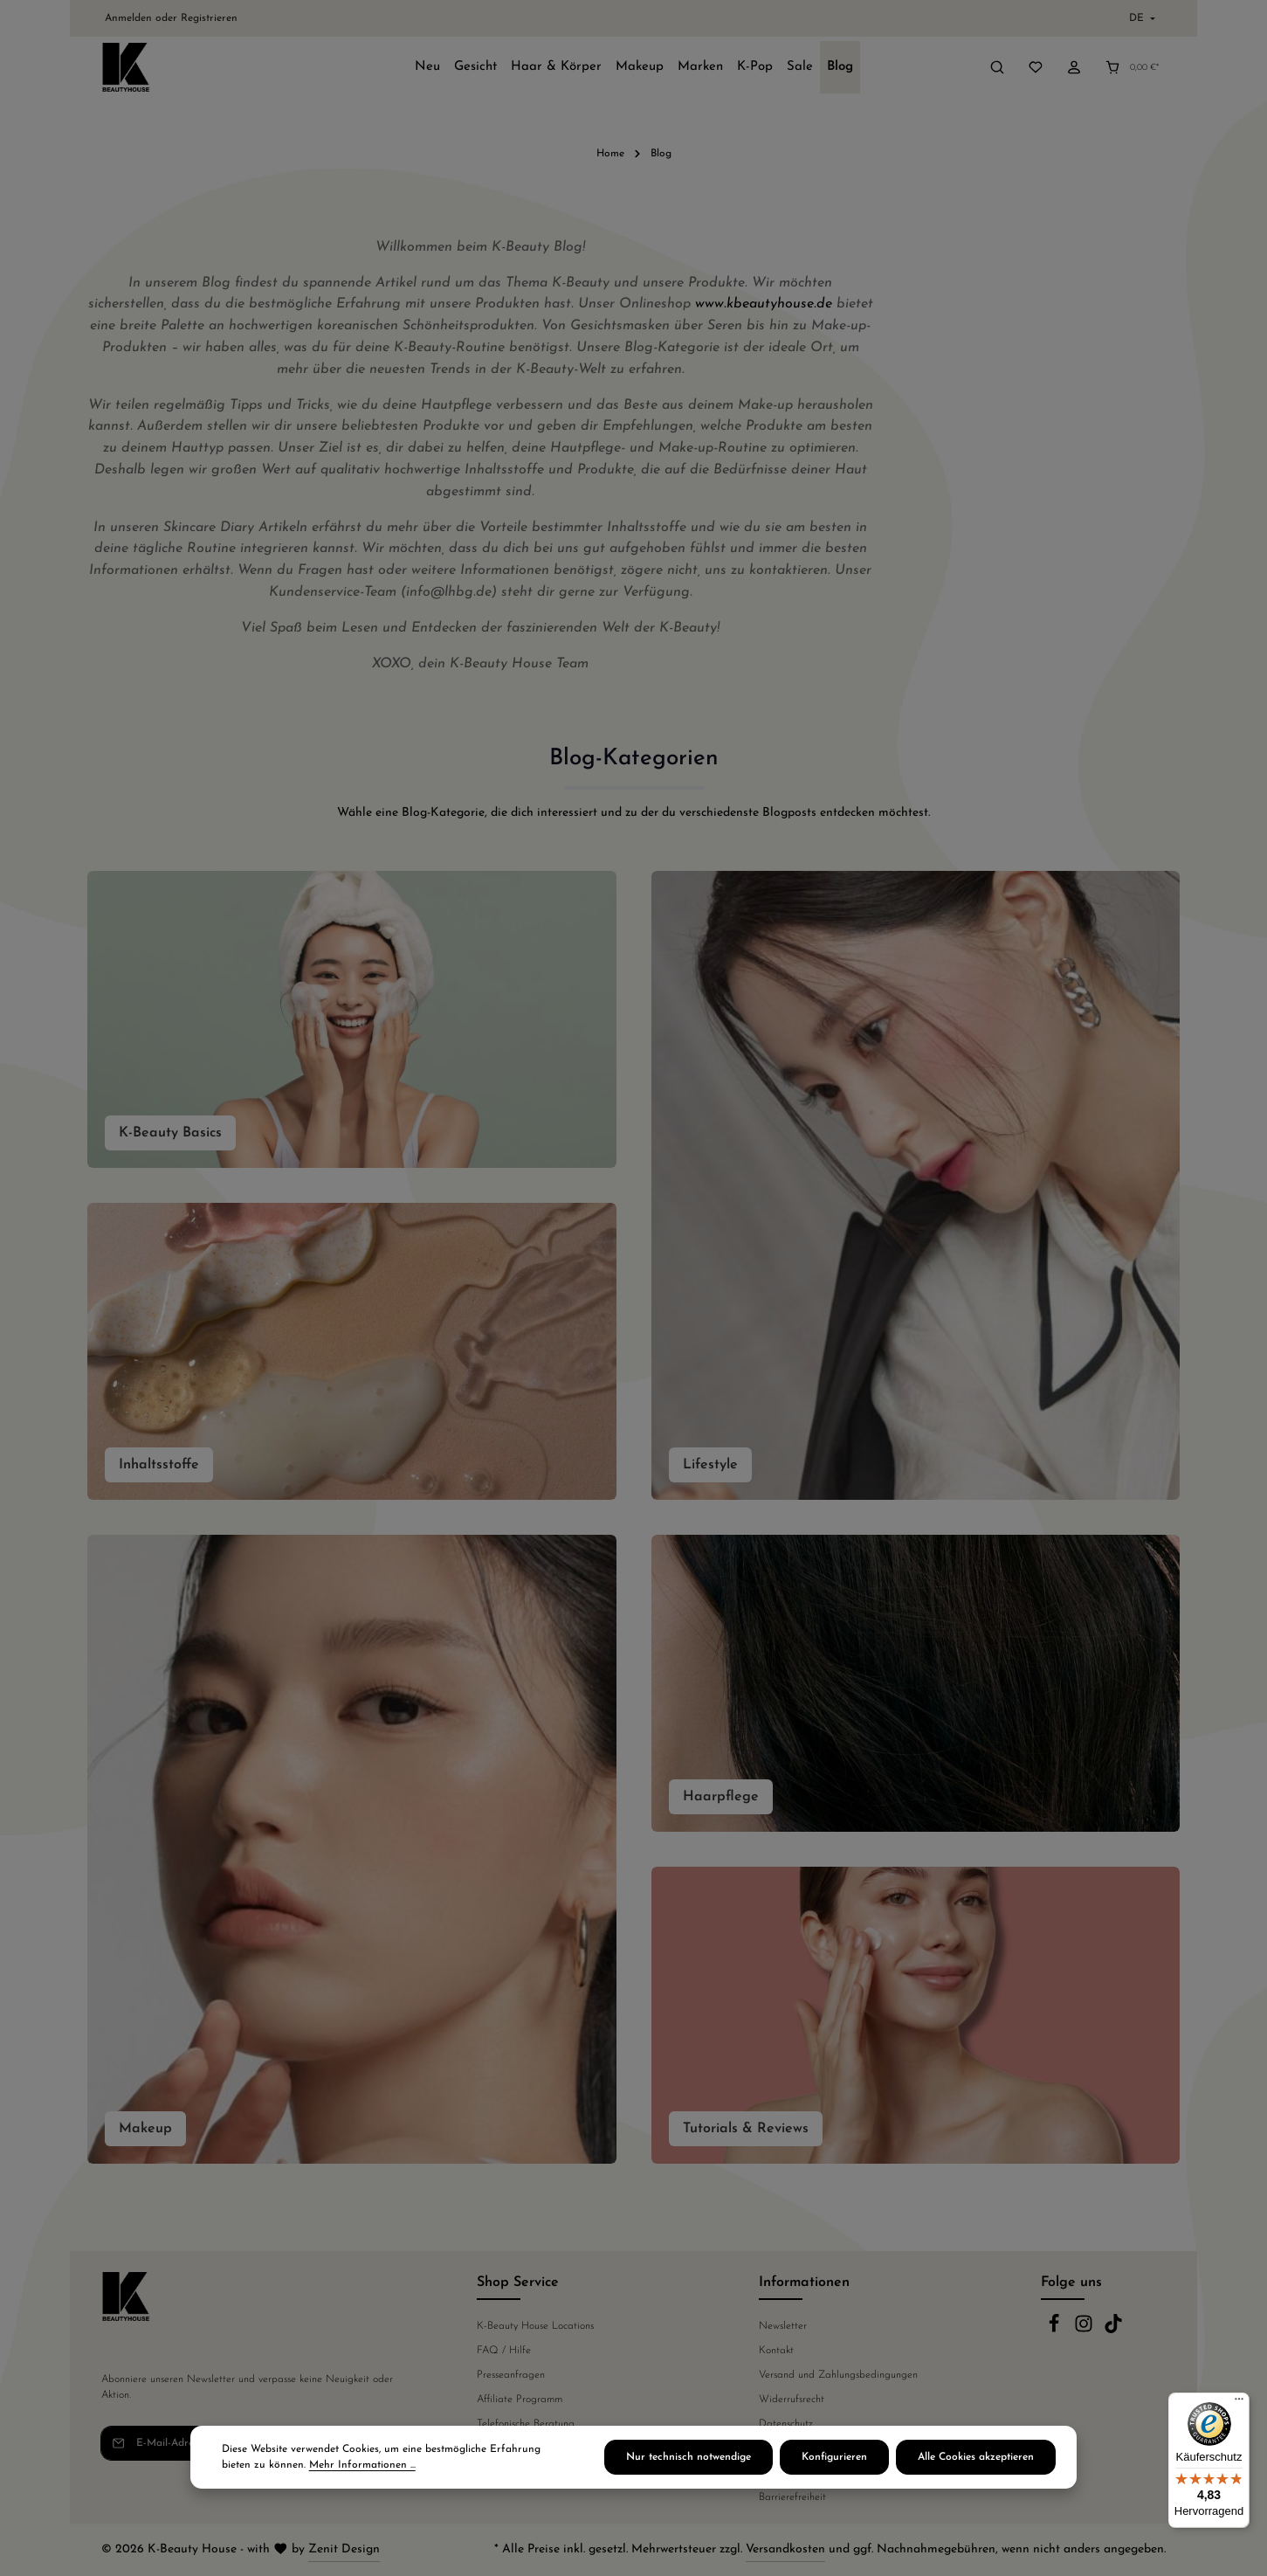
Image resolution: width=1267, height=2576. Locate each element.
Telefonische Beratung (526, 2424)
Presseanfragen (511, 2375)
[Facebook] (1055, 2330)
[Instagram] (1085, 2330)
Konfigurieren (834, 2458)
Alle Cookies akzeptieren (976, 2458)
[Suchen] (997, 67)
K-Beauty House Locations (535, 2326)
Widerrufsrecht (791, 2399)
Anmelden (128, 18)
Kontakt (776, 2350)
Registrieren (209, 18)
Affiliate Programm (519, 2399)
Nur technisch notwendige (688, 2458)
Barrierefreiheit (792, 2497)
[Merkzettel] (1035, 67)
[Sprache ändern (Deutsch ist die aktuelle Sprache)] (1140, 18)
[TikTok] (1113, 2330)
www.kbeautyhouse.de (763, 304)
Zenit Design (344, 2549)
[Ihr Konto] (1074, 67)
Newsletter (783, 2326)
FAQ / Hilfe (504, 2350)
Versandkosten (785, 2549)
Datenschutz (786, 2424)
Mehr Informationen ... (362, 2466)
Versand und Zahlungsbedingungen (838, 2375)
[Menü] (1239, 2403)
